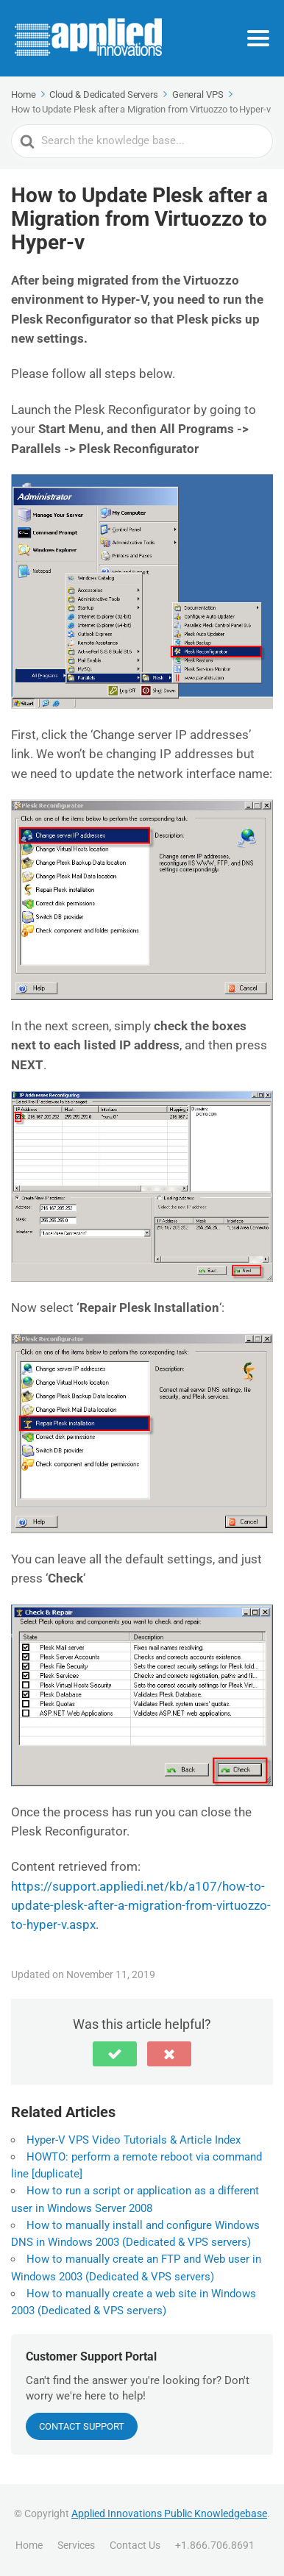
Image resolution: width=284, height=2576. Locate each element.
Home (29, 2545)
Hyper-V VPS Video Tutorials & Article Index (133, 2140)
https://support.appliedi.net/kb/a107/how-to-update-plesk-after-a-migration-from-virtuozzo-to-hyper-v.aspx (141, 1906)
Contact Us (135, 2545)
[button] (115, 2053)
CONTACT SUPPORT (81, 2426)
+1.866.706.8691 (215, 2545)
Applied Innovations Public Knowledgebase (169, 2513)
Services (76, 2545)
